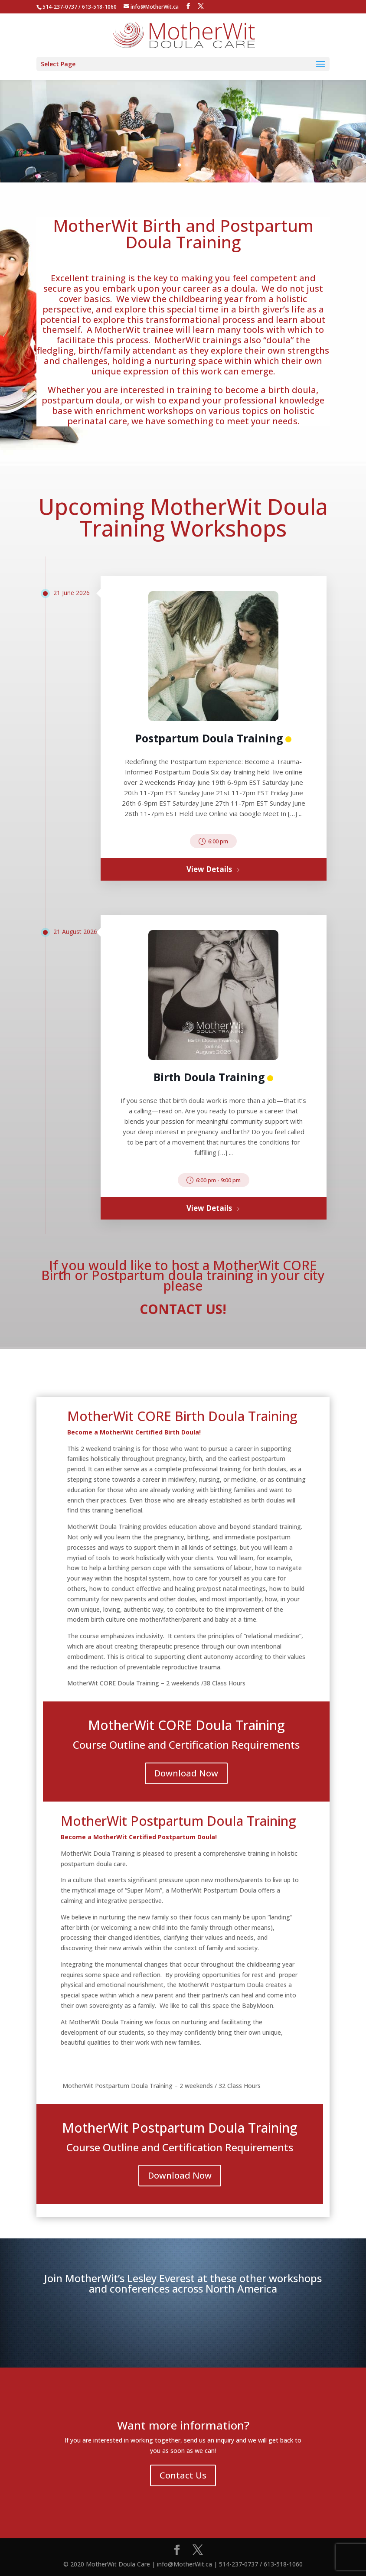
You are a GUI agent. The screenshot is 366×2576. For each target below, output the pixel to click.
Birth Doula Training (209, 1077)
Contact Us (183, 2475)
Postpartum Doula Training (209, 738)
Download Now (186, 1773)
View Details (213, 869)
